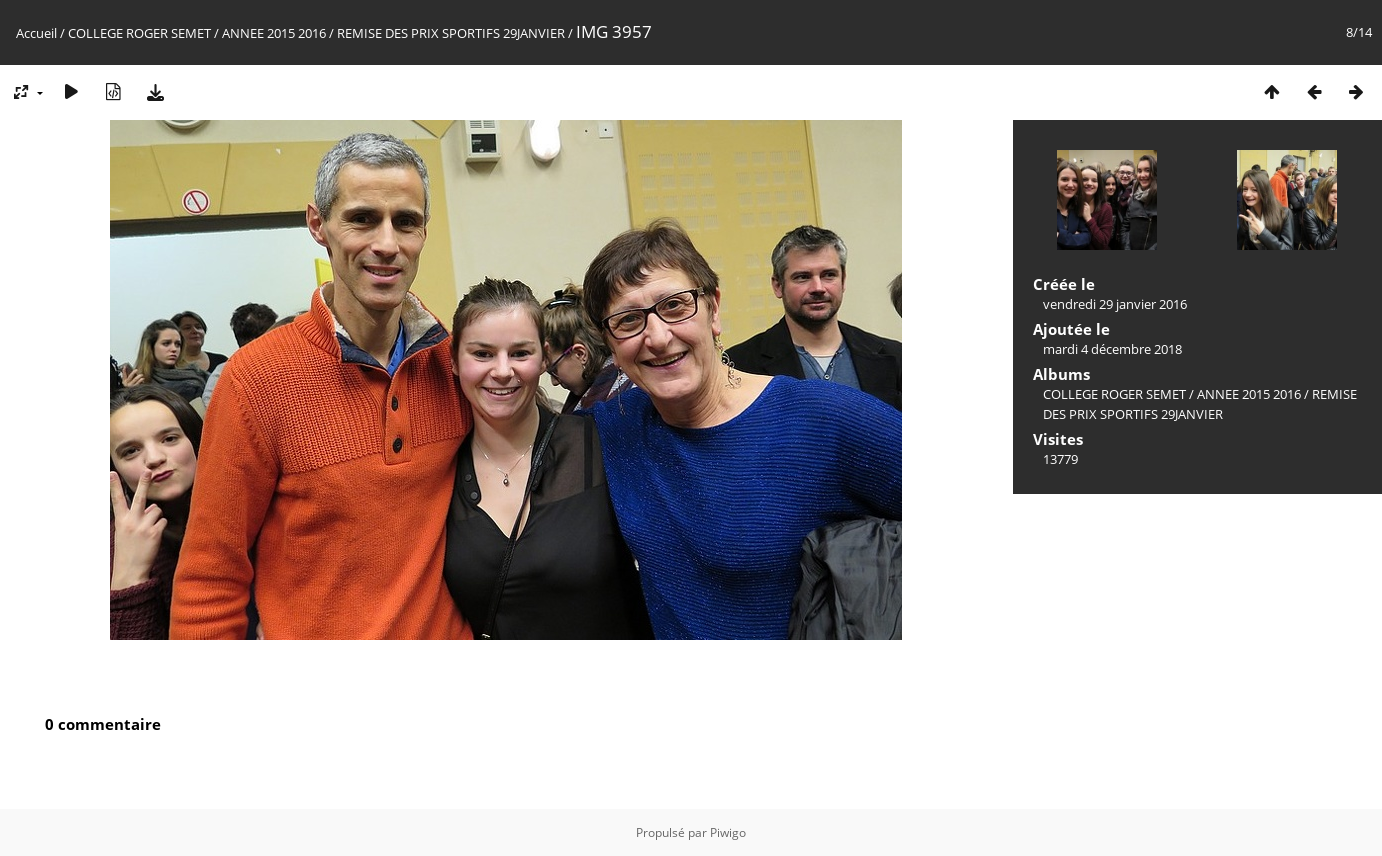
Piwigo (728, 832)
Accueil (36, 33)
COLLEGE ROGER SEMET (139, 33)
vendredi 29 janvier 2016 (1115, 304)
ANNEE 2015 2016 (274, 33)
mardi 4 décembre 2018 (1112, 349)
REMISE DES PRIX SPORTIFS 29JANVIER (451, 33)
